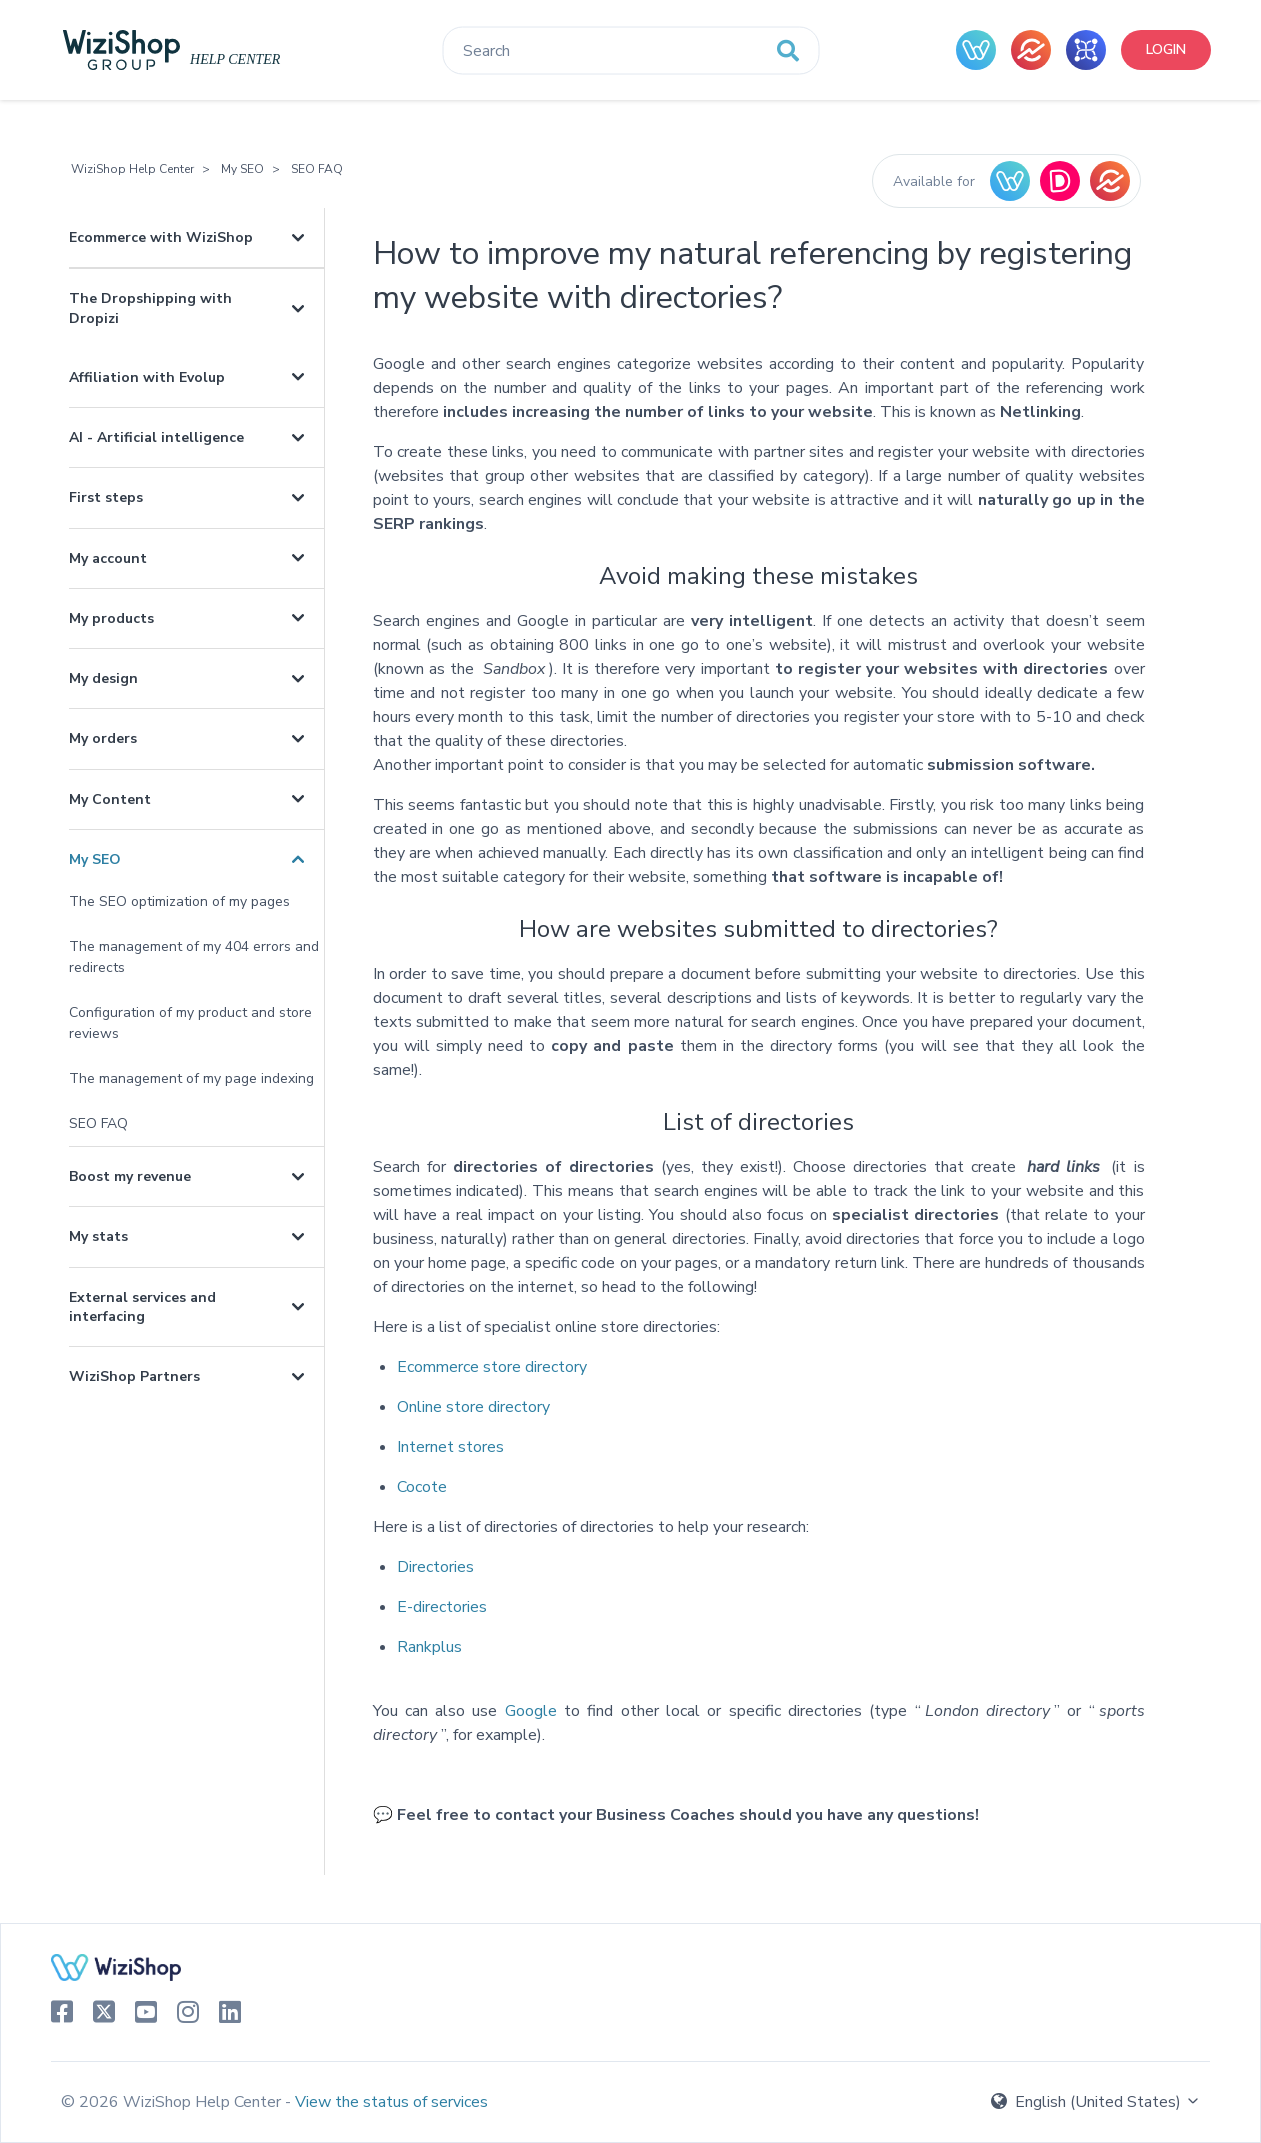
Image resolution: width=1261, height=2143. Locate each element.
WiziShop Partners (134, 1376)
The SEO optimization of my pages (179, 901)
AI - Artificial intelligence (156, 437)
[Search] (630, 51)
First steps (106, 497)
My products (111, 618)
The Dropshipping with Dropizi (150, 308)
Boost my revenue (130, 1176)
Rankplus (429, 1647)
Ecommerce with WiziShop (161, 237)
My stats (98, 1236)
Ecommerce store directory (492, 1367)
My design (103, 678)
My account (108, 558)
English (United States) (1096, 2102)
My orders (103, 738)
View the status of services (391, 2102)
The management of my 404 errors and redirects (194, 957)
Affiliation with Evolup (147, 377)
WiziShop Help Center (132, 169)
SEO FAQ (317, 169)
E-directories (442, 1607)
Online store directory (473, 1407)
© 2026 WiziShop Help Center (173, 2102)
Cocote (422, 1487)
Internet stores (450, 1447)
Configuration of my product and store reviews (190, 1023)
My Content (110, 799)
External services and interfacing (142, 1307)
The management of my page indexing (191, 1078)
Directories (435, 1567)
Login (1166, 49)
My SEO (242, 169)
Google (531, 1711)
